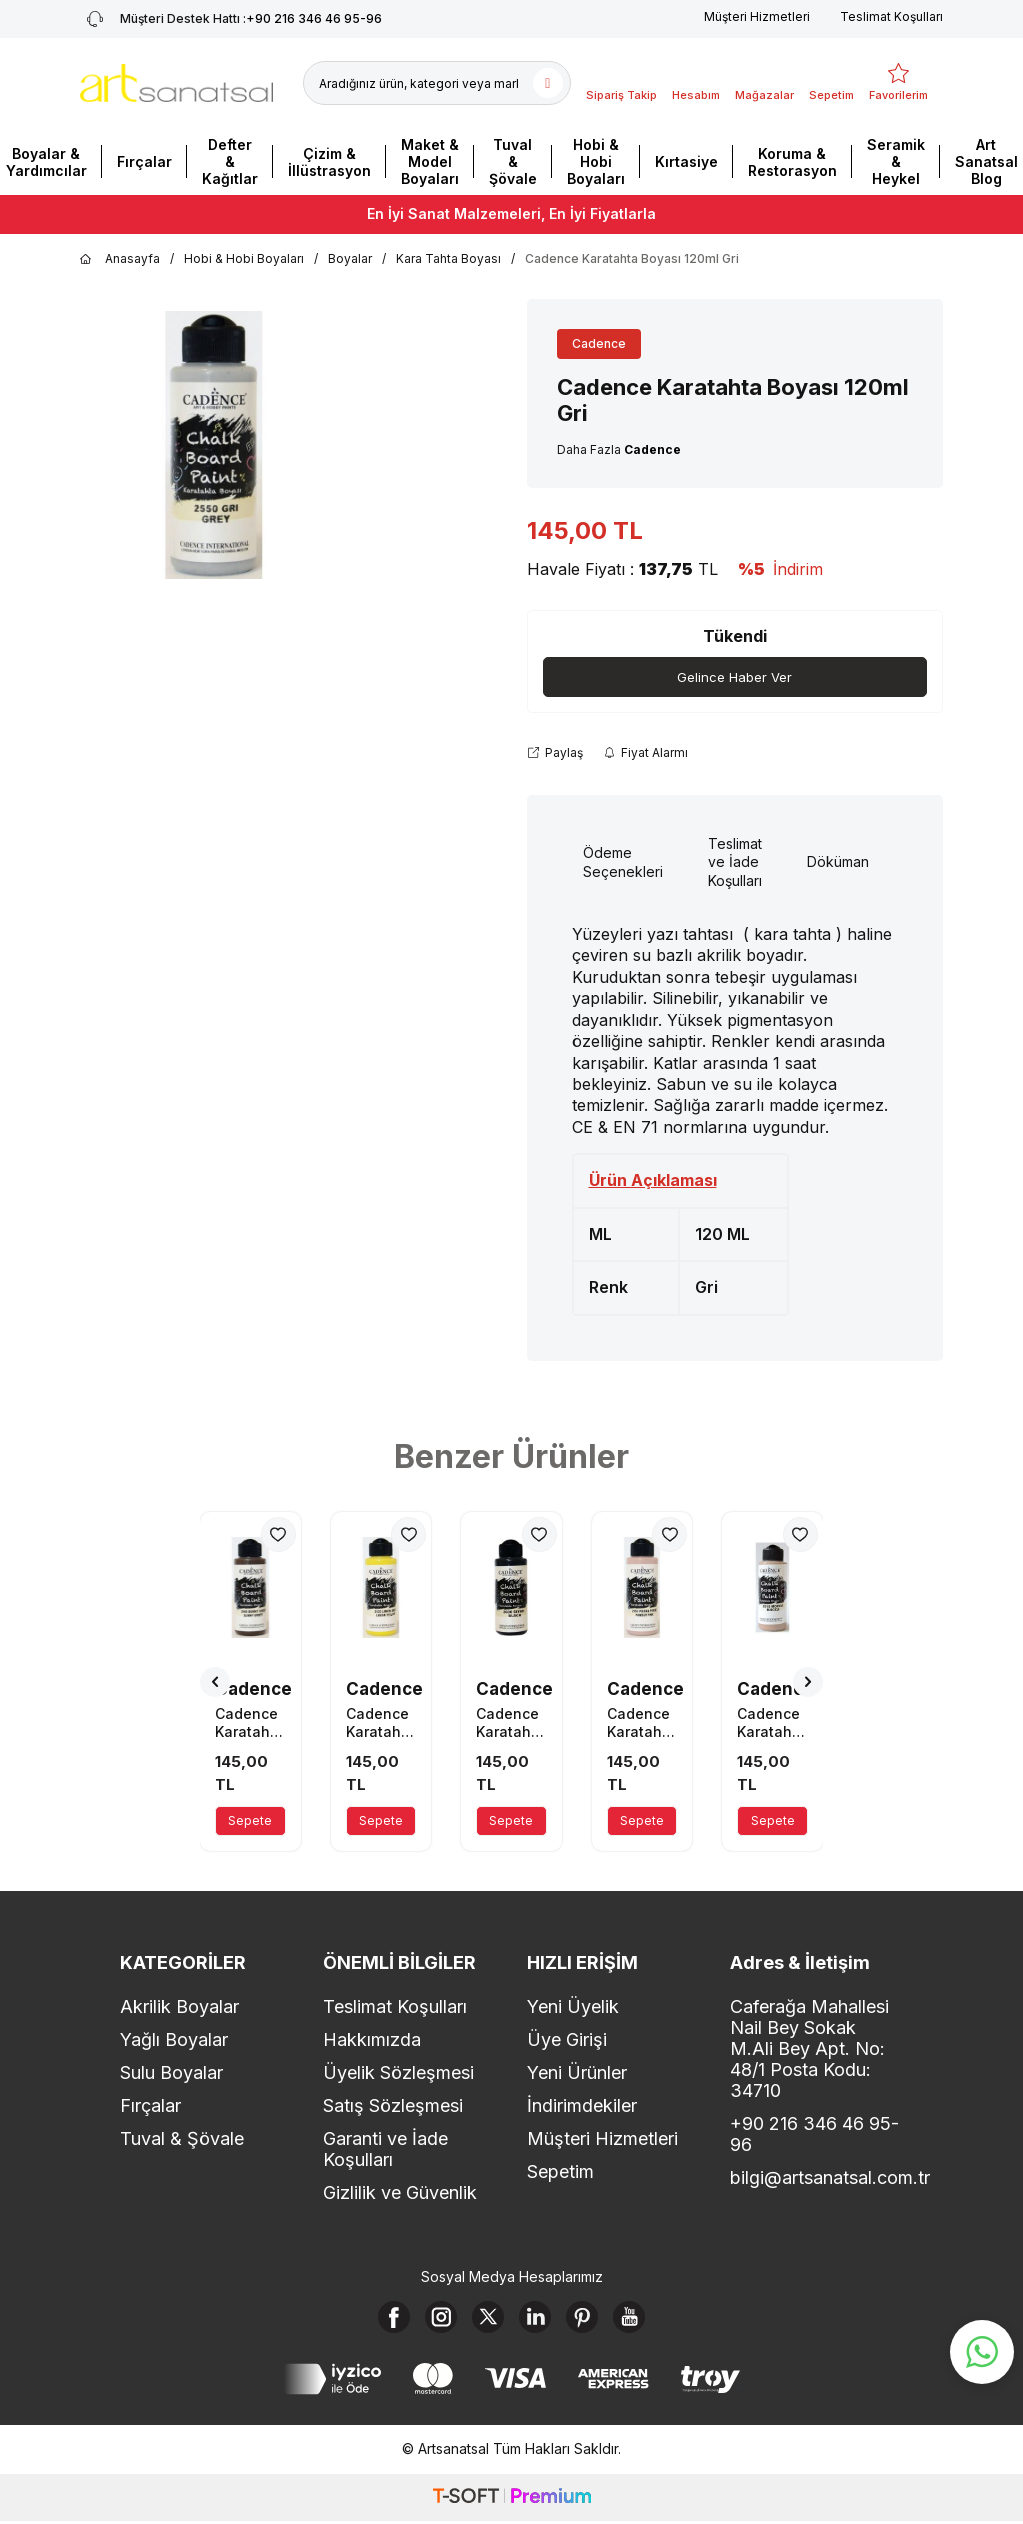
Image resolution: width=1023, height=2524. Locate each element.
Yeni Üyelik (573, 2007)
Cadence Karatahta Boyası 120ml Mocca (771, 1724)
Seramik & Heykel (896, 161)
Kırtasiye (686, 161)
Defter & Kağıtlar (230, 161)
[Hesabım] (696, 83)
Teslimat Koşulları (891, 16)
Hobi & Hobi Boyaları (596, 161)
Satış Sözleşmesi (393, 2106)
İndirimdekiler (582, 2106)
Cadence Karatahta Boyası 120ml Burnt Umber (249, 1724)
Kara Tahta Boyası (448, 258)
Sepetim (560, 2172)
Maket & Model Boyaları (430, 161)
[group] (214, 445)
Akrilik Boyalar (179, 2007)
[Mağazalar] (764, 83)
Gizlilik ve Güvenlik (400, 2193)
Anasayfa (120, 259)
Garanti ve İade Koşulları (385, 2150)
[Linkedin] (539, 2322)
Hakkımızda (372, 2040)
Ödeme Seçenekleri (623, 863)
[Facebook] (374, 2322)
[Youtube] (649, 2322)
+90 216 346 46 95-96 (814, 2135)
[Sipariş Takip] (621, 83)
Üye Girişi (567, 2040)
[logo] (176, 83)
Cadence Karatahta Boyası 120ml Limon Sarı (380, 1724)
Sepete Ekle (250, 1825)
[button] (215, 1683)
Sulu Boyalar (171, 2073)
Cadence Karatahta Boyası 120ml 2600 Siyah (510, 1724)
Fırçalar (144, 161)
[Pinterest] (594, 2322)
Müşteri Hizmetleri (757, 16)
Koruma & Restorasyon (792, 162)
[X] (484, 2322)
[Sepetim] (831, 83)
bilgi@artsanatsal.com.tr (816, 2178)
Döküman (838, 863)
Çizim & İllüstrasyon (329, 162)
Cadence (599, 343)
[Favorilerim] (898, 83)
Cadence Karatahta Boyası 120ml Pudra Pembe (641, 1724)
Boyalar (350, 258)
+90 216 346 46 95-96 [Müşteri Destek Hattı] (231, 19)
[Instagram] (429, 2322)
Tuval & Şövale (513, 161)
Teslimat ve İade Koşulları (735, 863)
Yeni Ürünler (577, 2073)
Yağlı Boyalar (174, 2040)
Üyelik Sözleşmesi (398, 2073)
